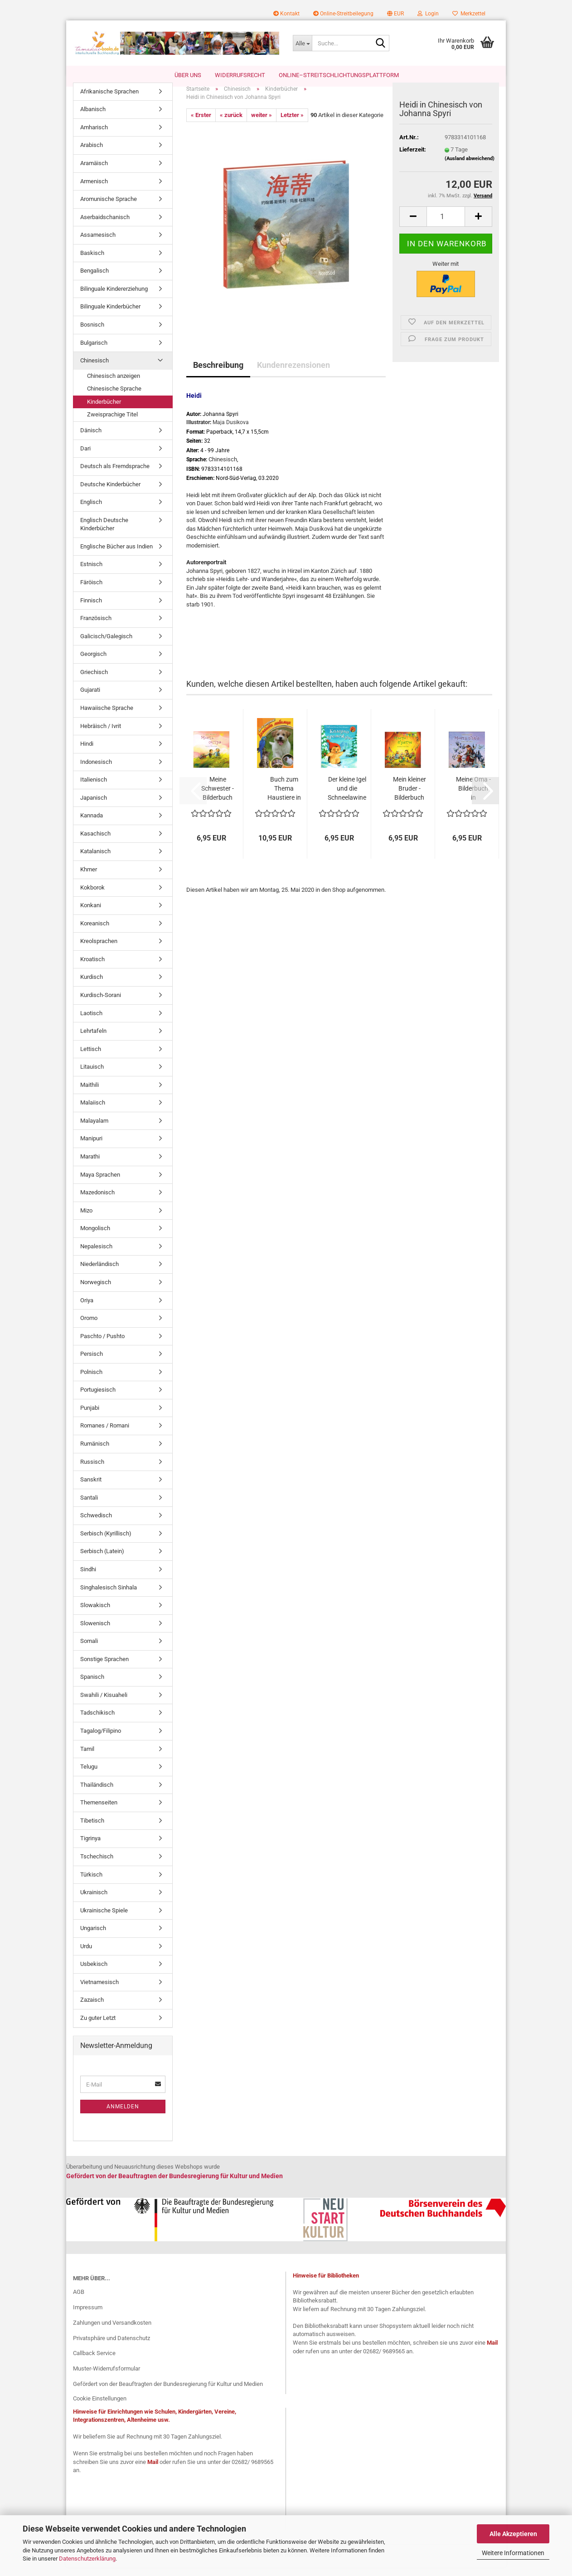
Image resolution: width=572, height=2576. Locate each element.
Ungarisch (93, 1937)
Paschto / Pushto (102, 1345)
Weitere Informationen (513, 2552)
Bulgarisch (93, 351)
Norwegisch (95, 1291)
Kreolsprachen (98, 950)
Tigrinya (90, 1847)
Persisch (91, 1363)
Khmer (88, 878)
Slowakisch (95, 1614)
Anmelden (123, 2116)
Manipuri (91, 1147)
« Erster (201, 124)
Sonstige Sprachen (104, 1668)
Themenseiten (98, 1812)
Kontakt (286, 13)
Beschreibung (218, 374)
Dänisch (91, 439)
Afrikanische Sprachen (109, 100)
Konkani (90, 914)
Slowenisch (95, 1632)
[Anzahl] (446, 225)
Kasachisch (95, 842)
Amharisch (94, 136)
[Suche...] (302, 43)
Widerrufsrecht (240, 75)
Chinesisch (94, 369)
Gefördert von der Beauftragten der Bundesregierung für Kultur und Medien (168, 2393)
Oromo (88, 1327)
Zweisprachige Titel (112, 423)
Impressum (87, 2316)
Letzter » (292, 124)
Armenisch (94, 190)
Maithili (89, 1093)
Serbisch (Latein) (102, 1560)
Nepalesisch (96, 1255)
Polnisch (91, 1381)
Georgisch (93, 663)
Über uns (188, 75)
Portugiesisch (98, 1399)
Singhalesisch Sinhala (108, 1596)
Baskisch (92, 262)
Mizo (86, 1219)
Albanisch (93, 118)
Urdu (86, 1955)
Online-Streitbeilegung (343, 13)
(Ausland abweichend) (469, 168)
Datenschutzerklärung (87, 2558)
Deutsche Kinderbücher (110, 493)
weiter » (261, 124)
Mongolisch (95, 1237)
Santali (89, 1506)
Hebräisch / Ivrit (100, 735)
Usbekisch (93, 1973)
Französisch (95, 627)
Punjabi (89, 1416)
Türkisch (91, 1883)
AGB (78, 2300)
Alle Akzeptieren (513, 2533)
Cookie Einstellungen (99, 2407)
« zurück (231, 124)
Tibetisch (92, 1829)
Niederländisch (99, 1273)
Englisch (91, 511)
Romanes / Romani (104, 1435)
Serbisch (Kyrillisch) (105, 1542)
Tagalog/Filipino (100, 1739)
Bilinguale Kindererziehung (114, 297)
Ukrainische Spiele (104, 1919)
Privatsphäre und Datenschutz (111, 2347)
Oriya (86, 1309)
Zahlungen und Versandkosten (112, 2331)
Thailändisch (96, 1793)
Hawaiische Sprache (106, 717)
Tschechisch (96, 1865)
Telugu (88, 1775)
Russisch (92, 1470)
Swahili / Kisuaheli (103, 1704)
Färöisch (91, 591)
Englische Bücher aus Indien (116, 555)
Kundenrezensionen (293, 374)
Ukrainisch (93, 1901)
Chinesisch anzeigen (113, 384)
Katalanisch (95, 860)
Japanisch (93, 806)
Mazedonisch (97, 1201)
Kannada (91, 824)
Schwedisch (96, 1524)
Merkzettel (468, 13)
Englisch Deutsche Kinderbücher (104, 533)
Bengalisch (94, 280)
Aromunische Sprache (108, 208)
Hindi (86, 752)
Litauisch (92, 1076)
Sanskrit (91, 1488)
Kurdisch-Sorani (100, 1004)
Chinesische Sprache (114, 398)
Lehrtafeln (93, 1039)
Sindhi (88, 1578)
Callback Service (94, 2362)
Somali (89, 1650)
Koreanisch (94, 932)
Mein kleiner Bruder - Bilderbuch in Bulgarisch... (409, 798)
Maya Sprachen (100, 1183)
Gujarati (90, 699)
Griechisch (94, 681)
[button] (395, 13)
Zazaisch (92, 2009)
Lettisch (90, 1058)
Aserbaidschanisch (105, 226)
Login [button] (428, 13)
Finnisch (91, 609)
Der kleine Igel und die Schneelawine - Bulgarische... (347, 798)
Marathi (90, 1165)
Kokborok (92, 896)
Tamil (87, 1758)
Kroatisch (92, 968)
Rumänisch (94, 1452)
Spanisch (92, 1686)
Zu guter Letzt (98, 2027)
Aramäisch (94, 172)
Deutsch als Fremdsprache (115, 475)
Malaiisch (92, 1112)
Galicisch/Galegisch (106, 645)
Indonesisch (96, 770)
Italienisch (93, 789)
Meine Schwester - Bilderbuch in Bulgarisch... (217, 798)
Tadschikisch (97, 1722)
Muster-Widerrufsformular (106, 2378)
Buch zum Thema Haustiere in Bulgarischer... (284, 798)
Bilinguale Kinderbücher (110, 316)
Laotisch (91, 1022)
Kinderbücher (104, 410)
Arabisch (91, 154)
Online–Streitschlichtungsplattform (339, 75)
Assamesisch (98, 244)
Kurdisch (91, 986)
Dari (85, 457)
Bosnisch (92, 333)
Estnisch (91, 573)
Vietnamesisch (99, 1991)
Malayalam (94, 1129)
